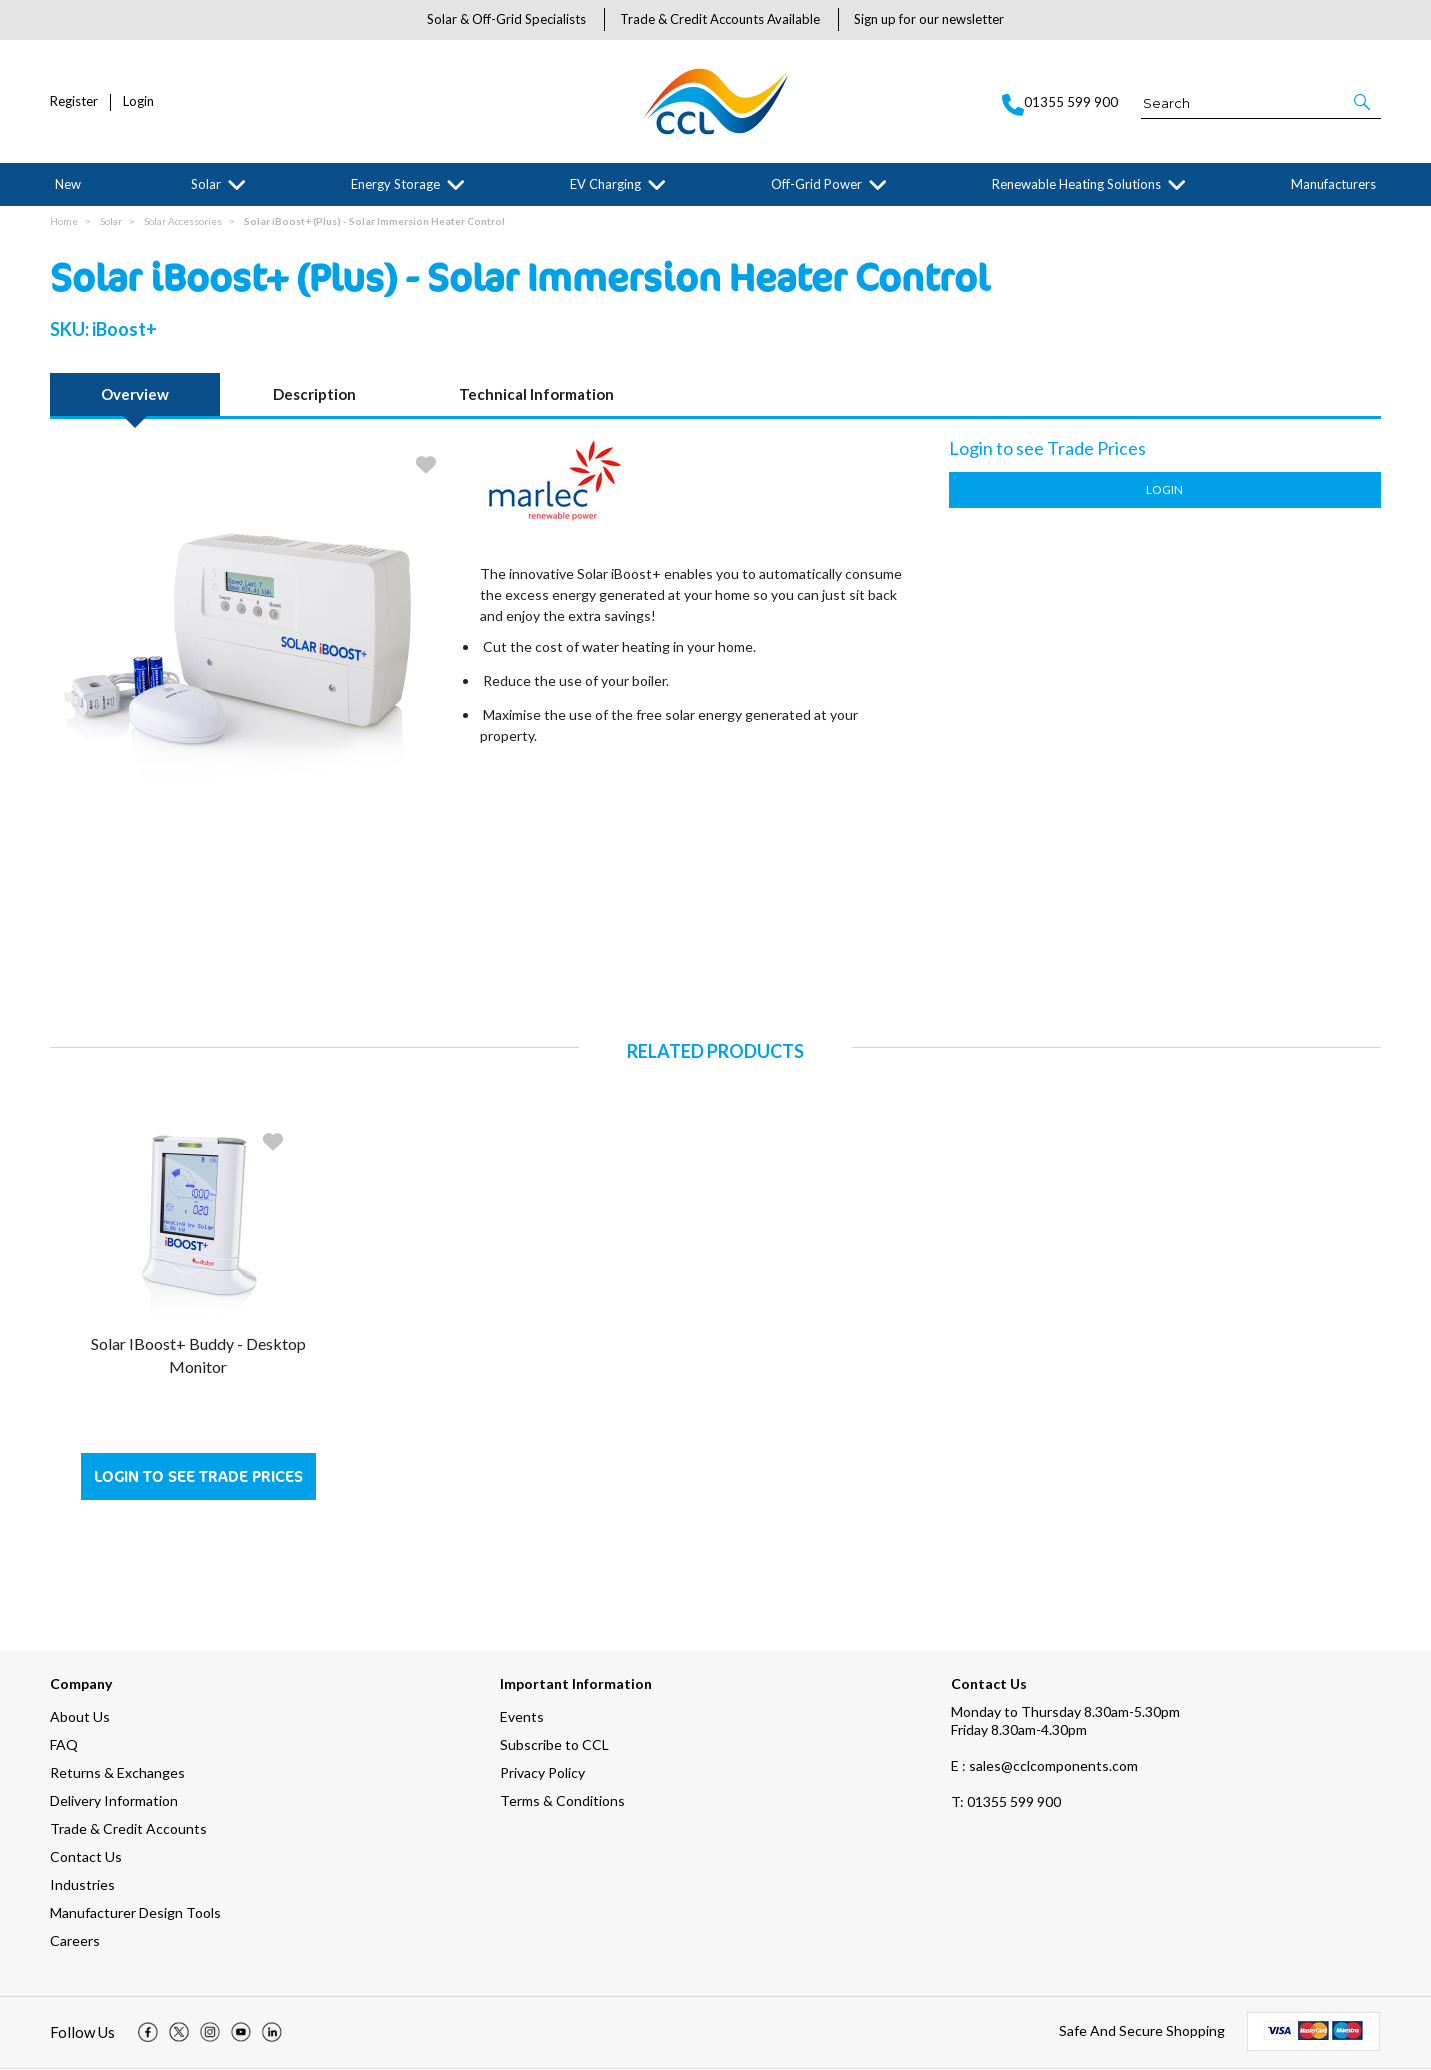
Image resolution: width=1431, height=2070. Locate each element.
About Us (80, 1717)
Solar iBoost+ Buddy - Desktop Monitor (198, 1355)
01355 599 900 (1006, 1802)
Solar (206, 184)
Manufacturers (1333, 184)
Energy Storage (395, 184)
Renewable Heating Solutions (1076, 184)
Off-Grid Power (816, 184)
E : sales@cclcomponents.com (1044, 1766)
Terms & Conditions (562, 1801)
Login (138, 101)
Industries (82, 1885)
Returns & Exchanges (117, 1773)
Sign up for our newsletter (929, 19)
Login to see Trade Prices (198, 1477)
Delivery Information (114, 1801)
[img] (148, 2034)
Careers (75, 1941)
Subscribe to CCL (554, 1745)
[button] (1363, 102)
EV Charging (605, 184)
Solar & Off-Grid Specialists (506, 19)
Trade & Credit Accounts (128, 1829)
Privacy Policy (542, 1773)
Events (522, 1717)
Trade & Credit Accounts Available (720, 19)
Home (64, 222)
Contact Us (86, 1857)
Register (74, 101)
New (68, 184)
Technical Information (536, 395)
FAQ (64, 1745)
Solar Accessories (183, 222)
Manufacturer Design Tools (135, 1913)
